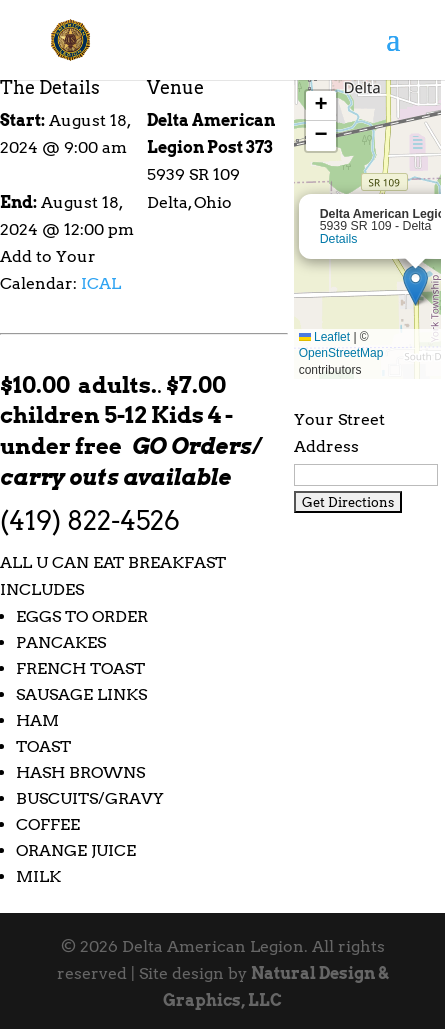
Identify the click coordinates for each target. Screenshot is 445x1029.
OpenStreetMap (341, 353)
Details (339, 239)
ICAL (101, 283)
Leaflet (324, 337)
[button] (415, 285)
